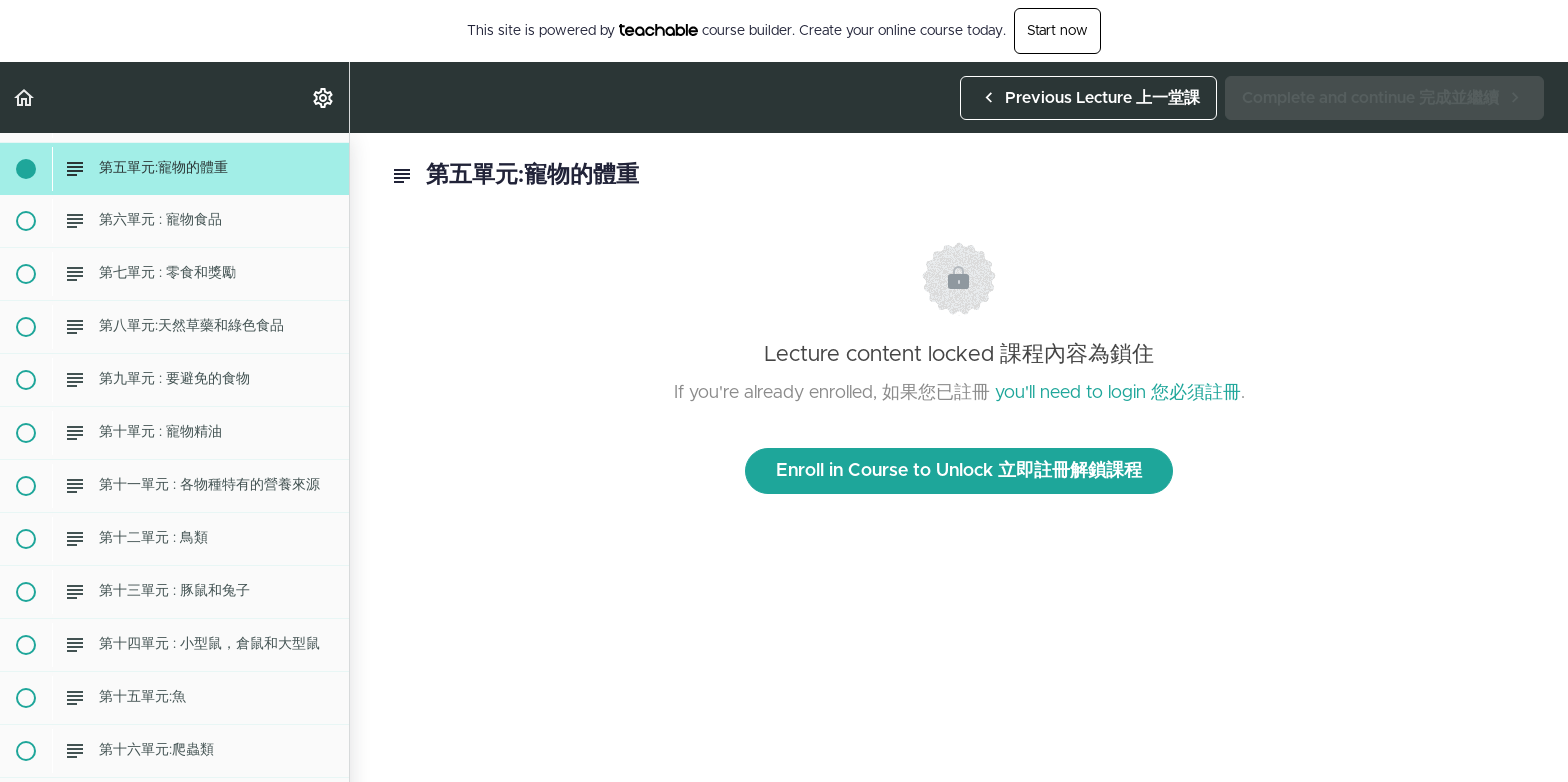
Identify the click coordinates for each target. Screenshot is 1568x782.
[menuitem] (324, 97)
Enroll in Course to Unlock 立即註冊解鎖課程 (959, 471)
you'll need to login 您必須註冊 (1118, 393)
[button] (25, 97)
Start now (1057, 31)
